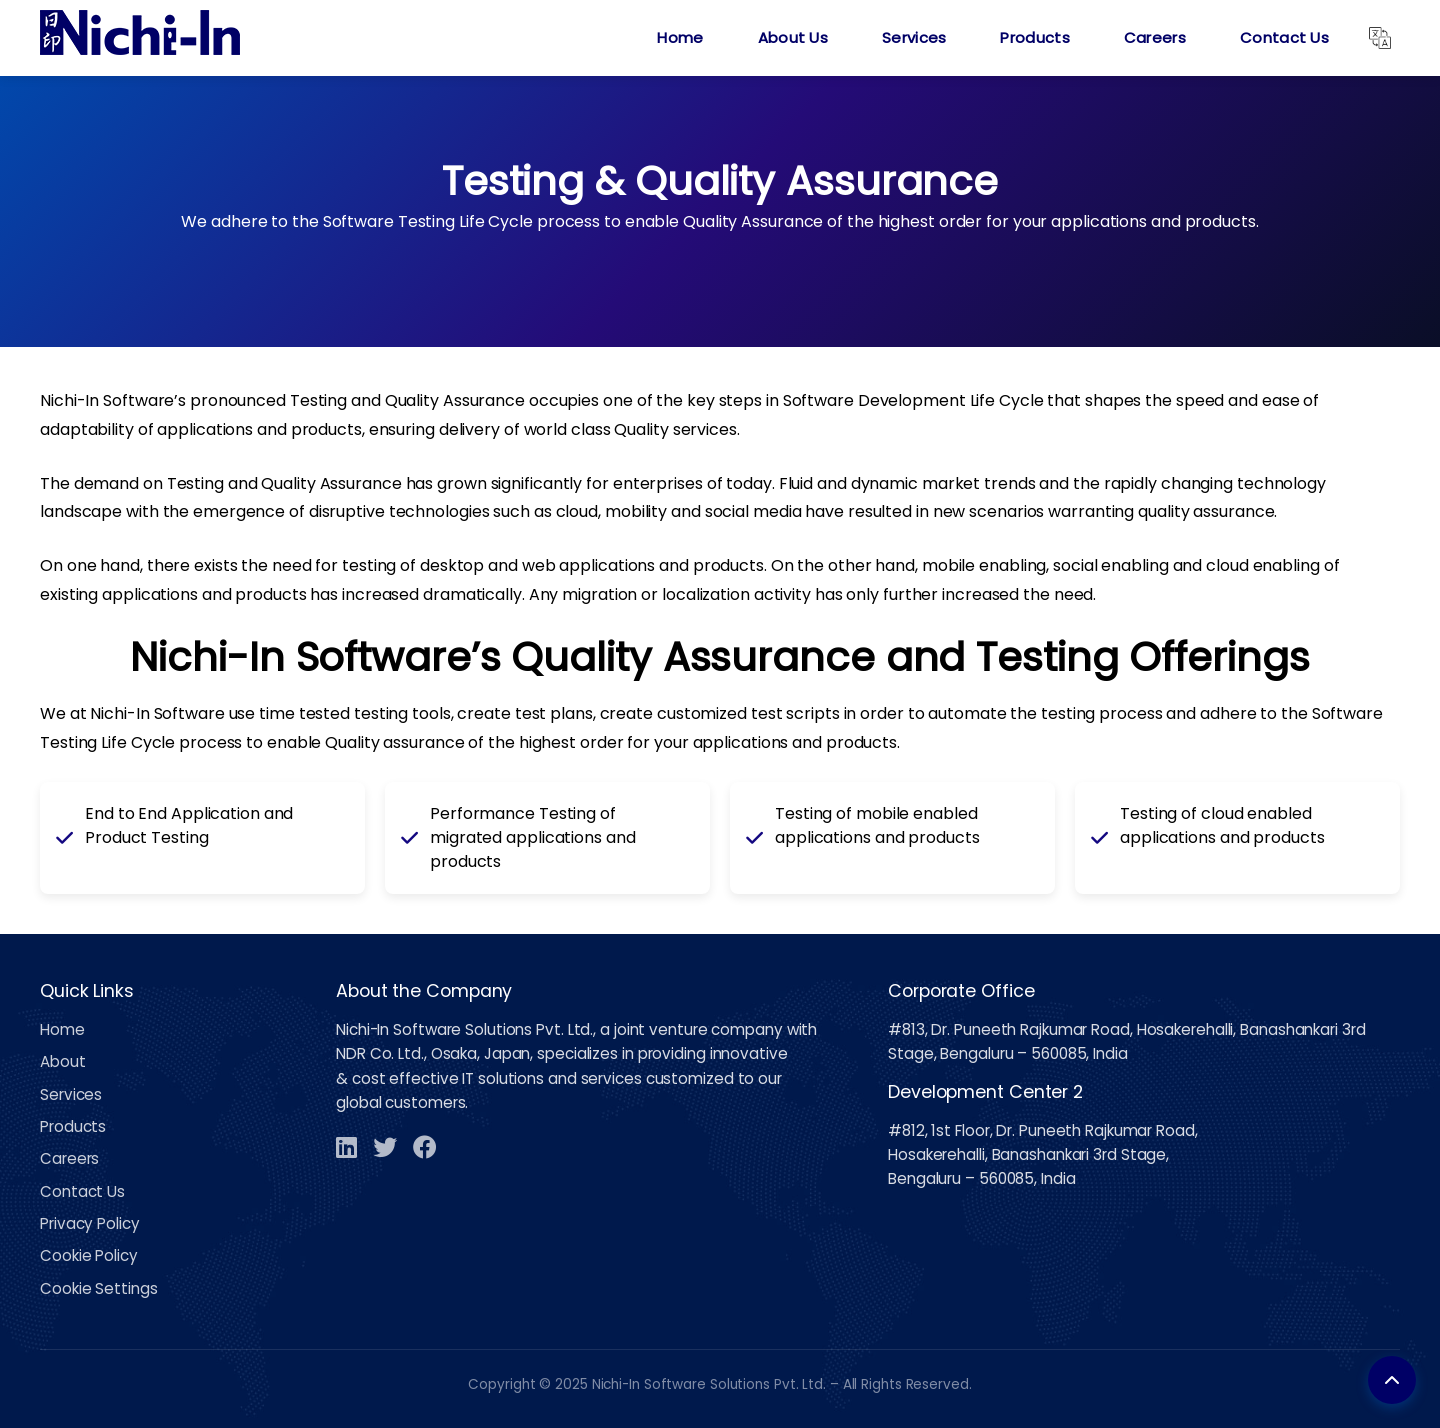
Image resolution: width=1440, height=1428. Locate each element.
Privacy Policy (90, 1223)
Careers (1155, 37)
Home (680, 37)
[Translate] (1380, 38)
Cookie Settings (99, 1288)
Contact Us (1284, 37)
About (63, 1061)
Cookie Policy (89, 1255)
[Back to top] (1392, 1380)
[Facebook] (425, 1147)
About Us (793, 37)
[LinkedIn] (346, 1147)
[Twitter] (385, 1147)
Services (914, 37)
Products (1034, 37)
